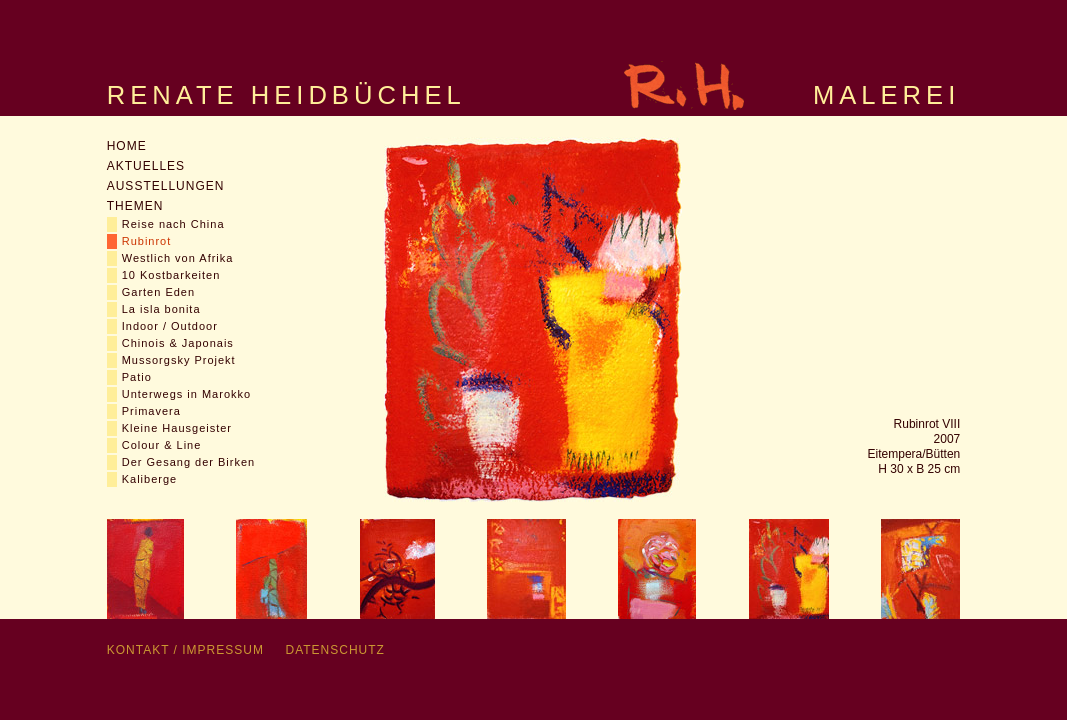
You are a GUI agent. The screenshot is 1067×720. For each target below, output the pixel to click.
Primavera (151, 411)
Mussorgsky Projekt (179, 360)
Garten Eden (158, 292)
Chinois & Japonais (178, 343)
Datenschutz (334, 650)
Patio (137, 377)
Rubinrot (147, 241)
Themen (135, 206)
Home (127, 146)
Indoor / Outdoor (170, 326)
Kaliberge (149, 479)
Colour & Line (162, 445)
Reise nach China (173, 224)
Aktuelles (146, 166)
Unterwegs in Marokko (186, 394)
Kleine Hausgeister (177, 428)
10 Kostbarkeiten (171, 275)
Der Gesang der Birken (189, 462)
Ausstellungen (166, 186)
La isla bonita (161, 309)
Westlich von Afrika (178, 258)
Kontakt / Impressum (185, 650)
